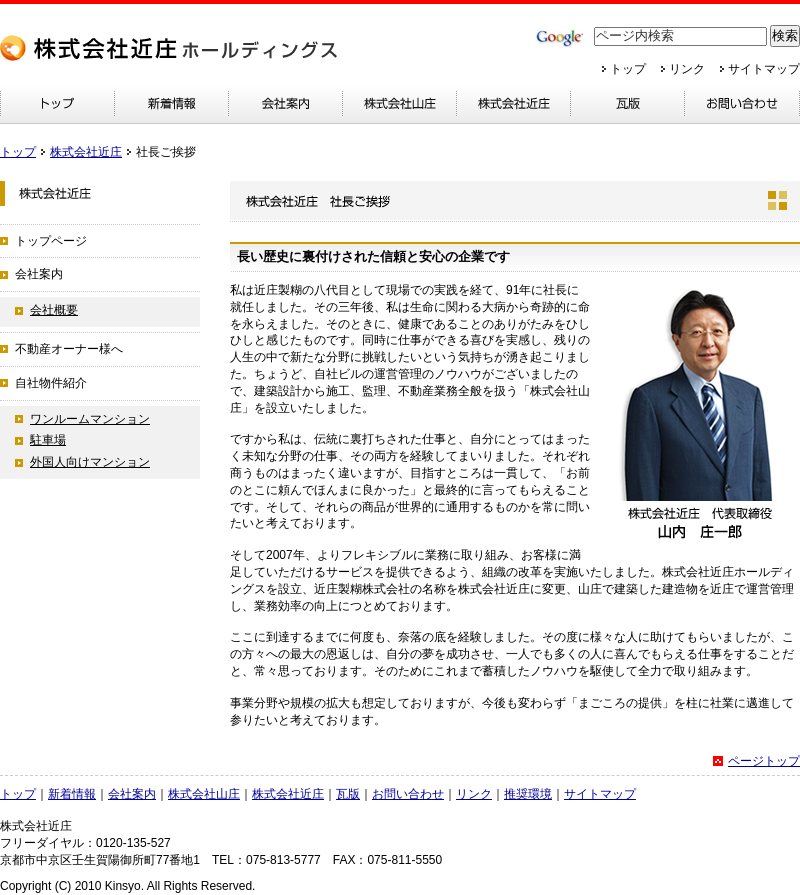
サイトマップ (764, 69)
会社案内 (39, 274)
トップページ (51, 241)
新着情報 (72, 794)
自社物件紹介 (51, 383)
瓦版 (348, 794)
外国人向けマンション (90, 462)
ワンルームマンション (90, 419)
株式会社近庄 (86, 152)
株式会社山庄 (204, 794)
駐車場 (48, 440)
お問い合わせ (408, 794)
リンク (687, 69)
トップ (628, 69)
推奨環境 (528, 794)
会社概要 (54, 310)
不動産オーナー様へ (69, 349)
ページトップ (764, 761)
